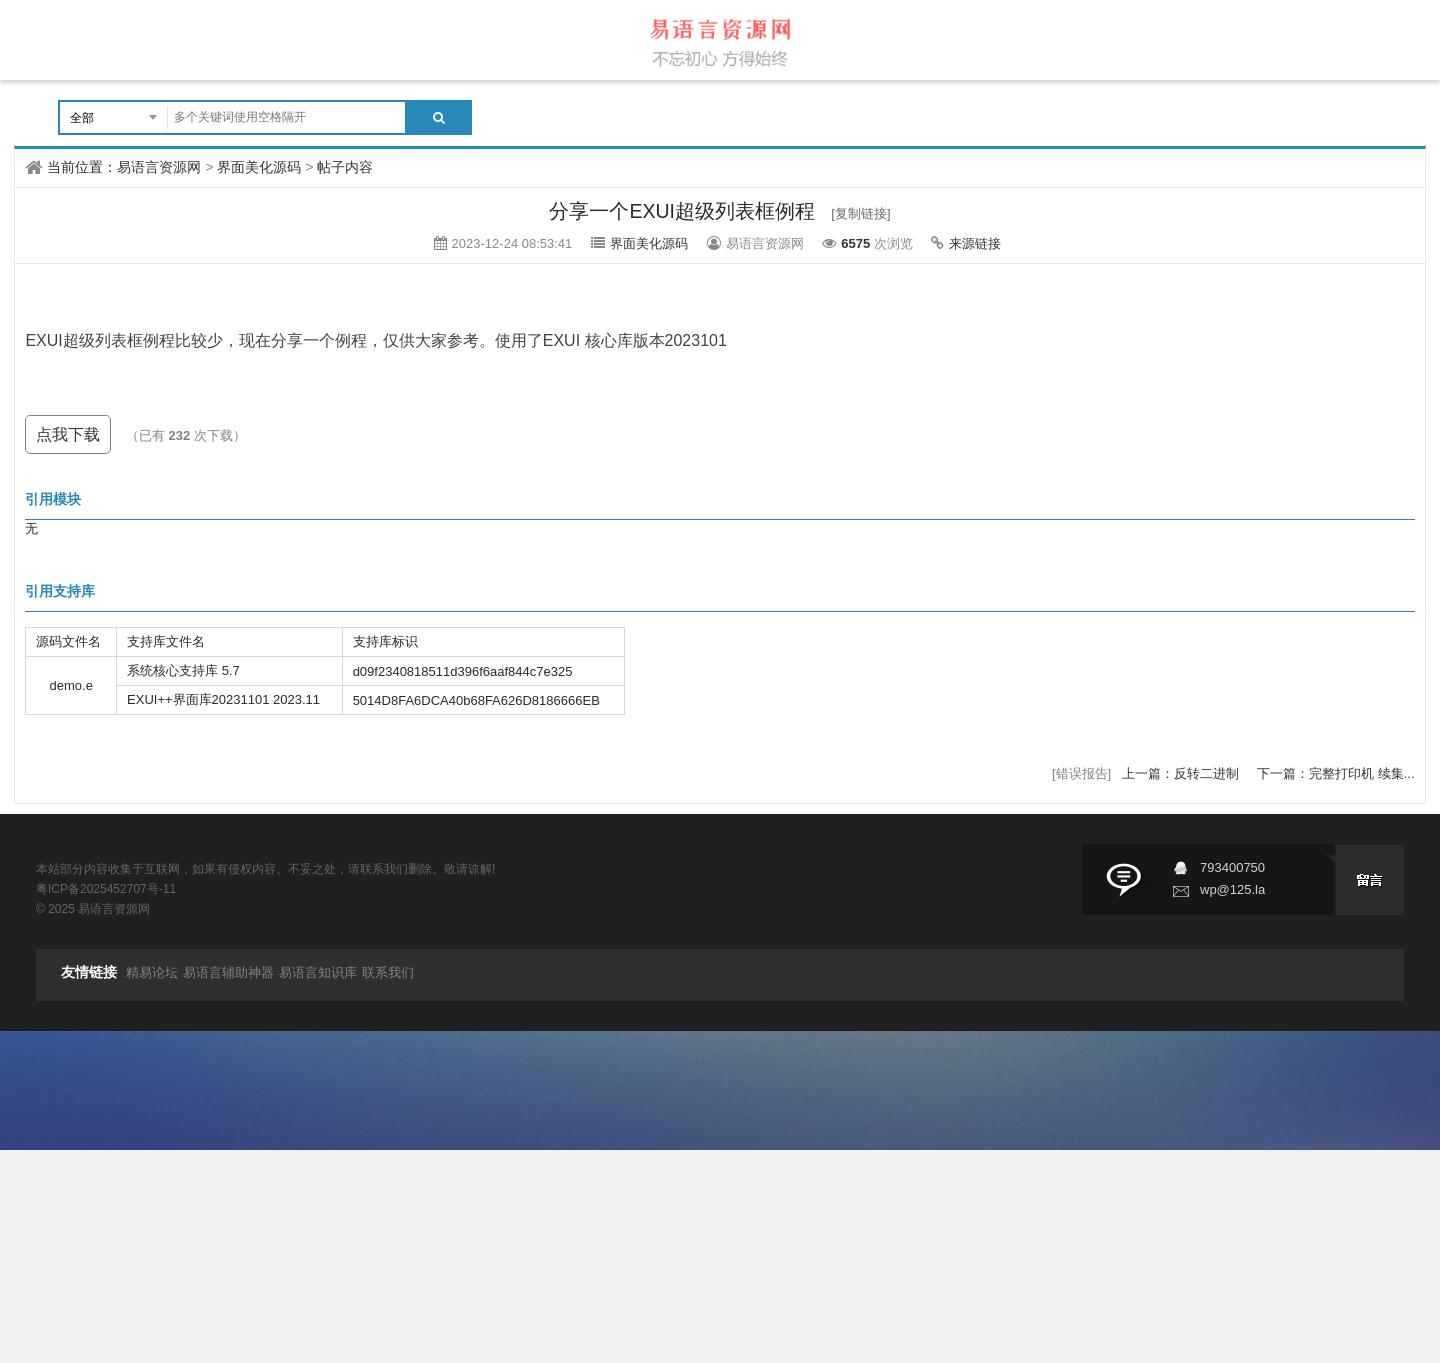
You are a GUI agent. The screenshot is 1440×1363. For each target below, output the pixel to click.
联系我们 (388, 972)
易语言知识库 (318, 972)
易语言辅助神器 (228, 972)
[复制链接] (860, 213)
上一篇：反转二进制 (1182, 773)
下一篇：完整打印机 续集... (1335, 773)
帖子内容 (345, 167)
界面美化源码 (259, 167)
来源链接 (975, 243)
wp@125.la (1232, 889)
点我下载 (68, 434)
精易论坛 (152, 972)
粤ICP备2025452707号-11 (106, 889)
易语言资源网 (159, 167)
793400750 (1232, 867)
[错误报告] (1081, 773)
